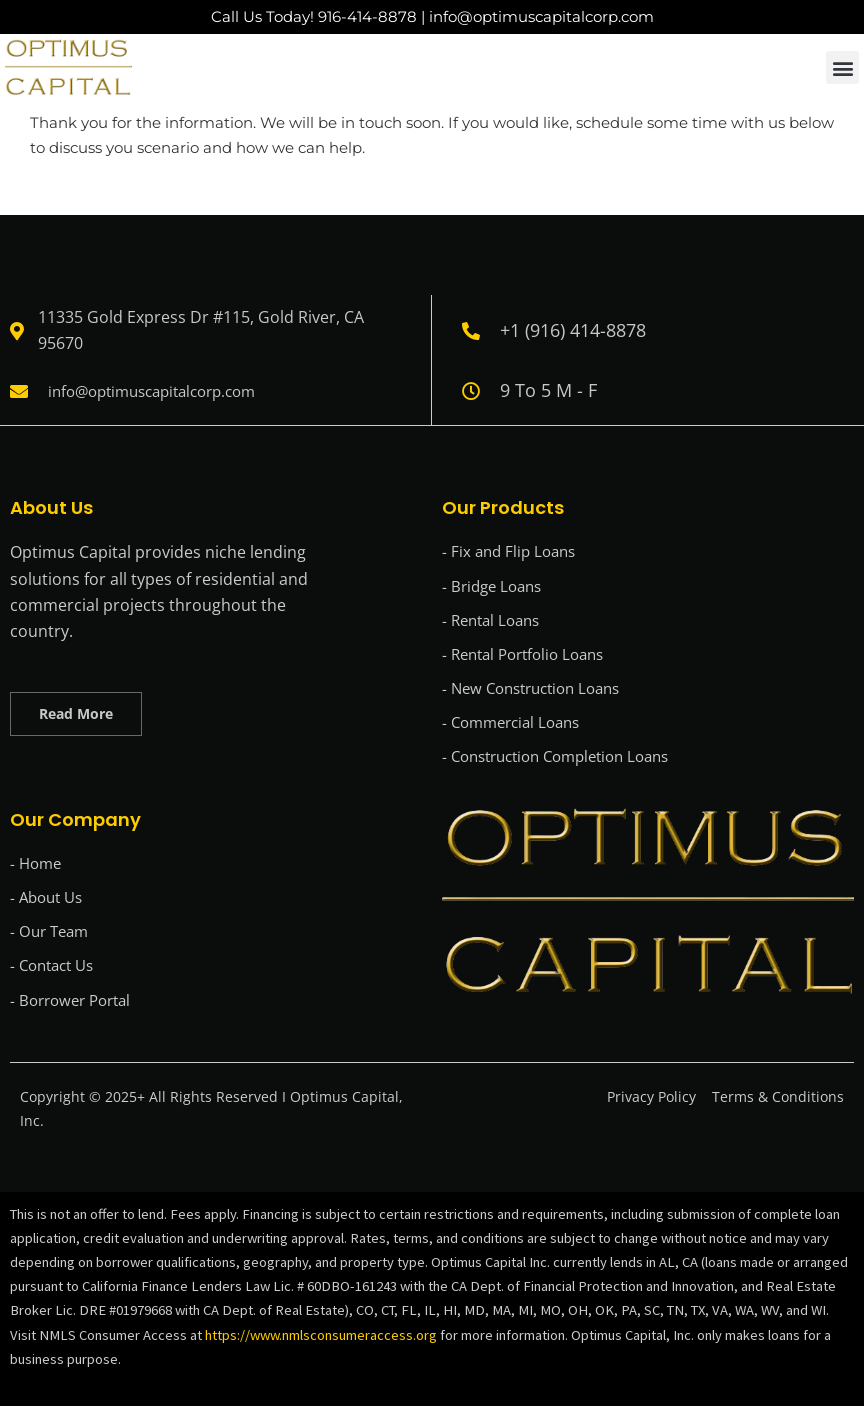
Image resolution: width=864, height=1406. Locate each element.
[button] (842, 67)
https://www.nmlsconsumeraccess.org (322, 1335)
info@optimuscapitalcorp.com (541, 17)
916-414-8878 (367, 17)
